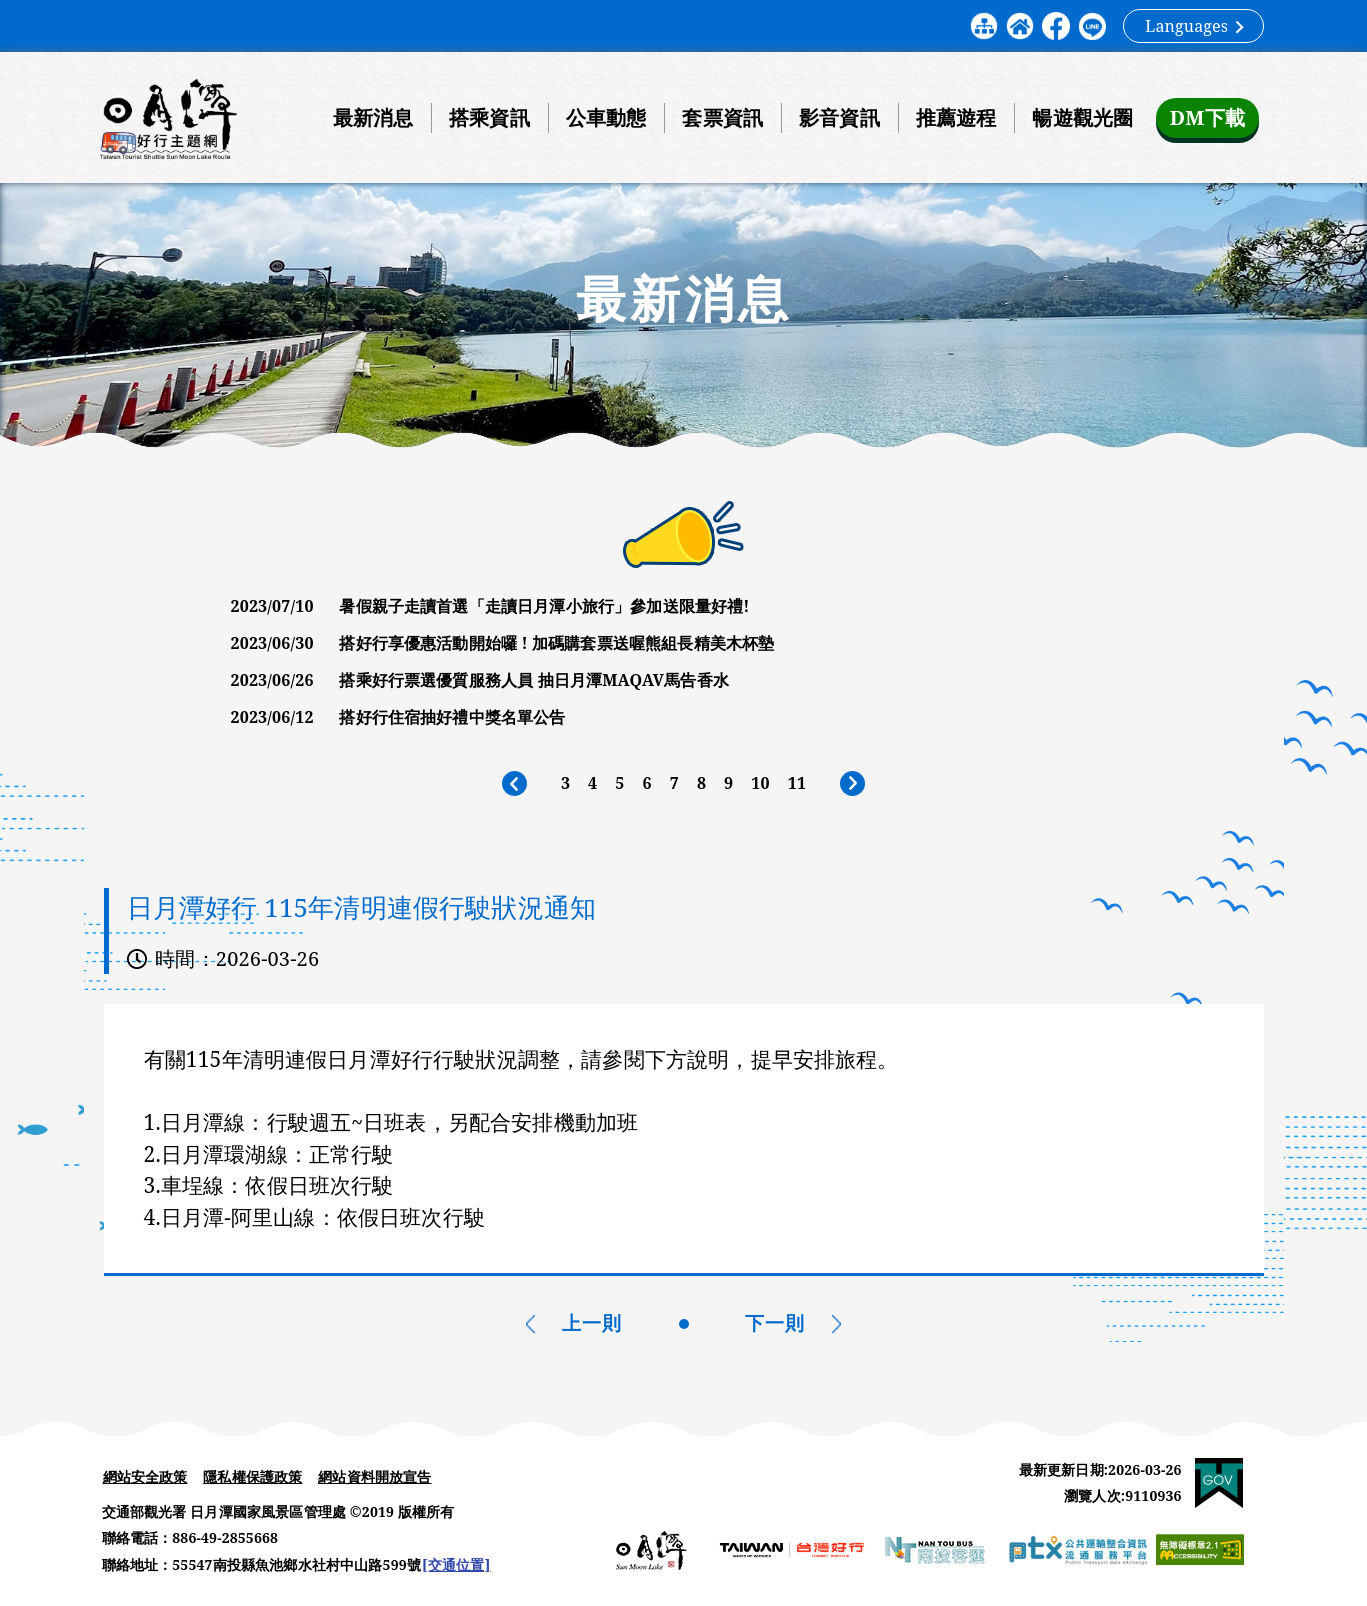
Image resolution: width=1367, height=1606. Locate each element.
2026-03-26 (267, 959)
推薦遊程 (953, 117)
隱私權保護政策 (252, 1478)
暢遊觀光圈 (1080, 117)
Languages (1194, 26)
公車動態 (603, 117)
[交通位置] (456, 1567)
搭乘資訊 (486, 117)
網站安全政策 (145, 1478)
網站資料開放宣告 (374, 1478)
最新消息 (370, 117)
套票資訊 (720, 117)
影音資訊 (836, 117)
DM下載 (1205, 117)
